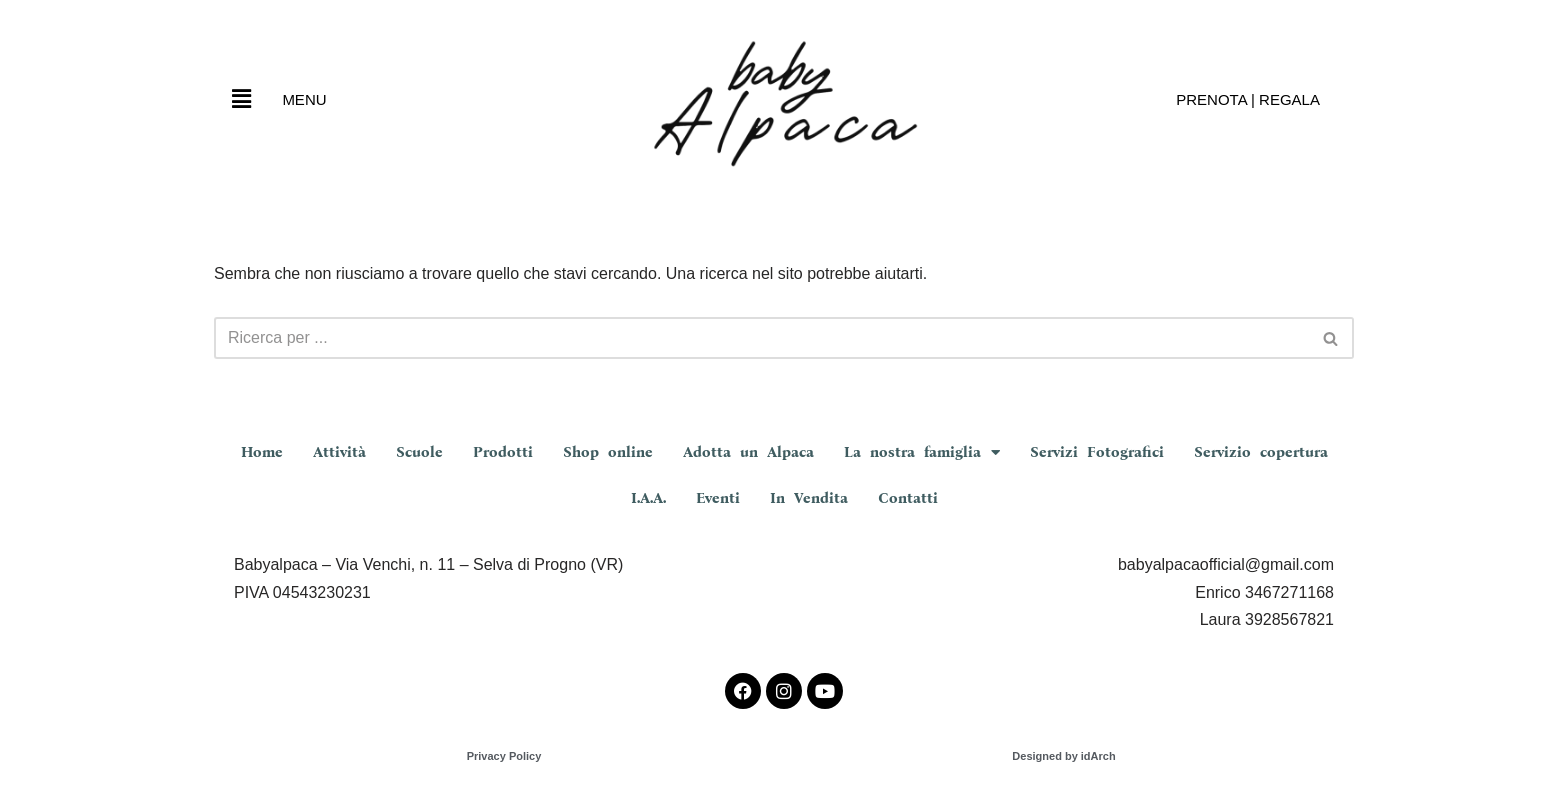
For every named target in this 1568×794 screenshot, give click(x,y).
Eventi (718, 498)
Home (262, 452)
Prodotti (503, 452)
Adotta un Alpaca (748, 452)
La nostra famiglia (922, 452)
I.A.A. (648, 498)
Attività (339, 452)
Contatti (908, 498)
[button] (241, 99)
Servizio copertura (1261, 452)
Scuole (419, 452)
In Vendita (809, 498)
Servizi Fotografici (1097, 452)
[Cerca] (761, 338)
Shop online (608, 452)
